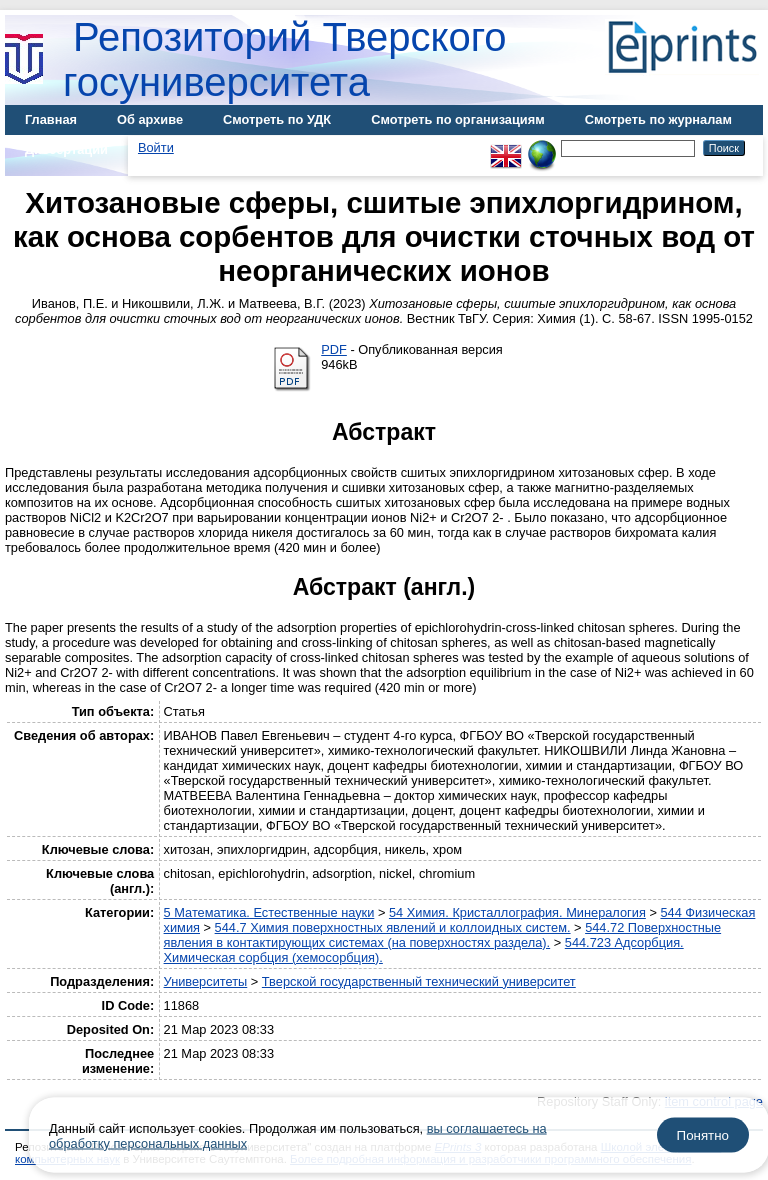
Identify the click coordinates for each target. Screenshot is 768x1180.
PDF (334, 349)
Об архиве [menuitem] (150, 119)
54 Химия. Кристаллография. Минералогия (517, 912)
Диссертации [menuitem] (66, 149)
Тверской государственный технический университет (419, 981)
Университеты (206, 981)
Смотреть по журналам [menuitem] (658, 119)
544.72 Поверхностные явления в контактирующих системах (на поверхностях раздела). (443, 935)
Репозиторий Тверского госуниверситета (285, 59)
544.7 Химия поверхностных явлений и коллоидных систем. (393, 927)
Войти (156, 147)
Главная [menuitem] (51, 119)
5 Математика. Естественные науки (269, 912)
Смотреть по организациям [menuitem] (458, 119)
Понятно (703, 1135)
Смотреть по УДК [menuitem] (277, 119)
